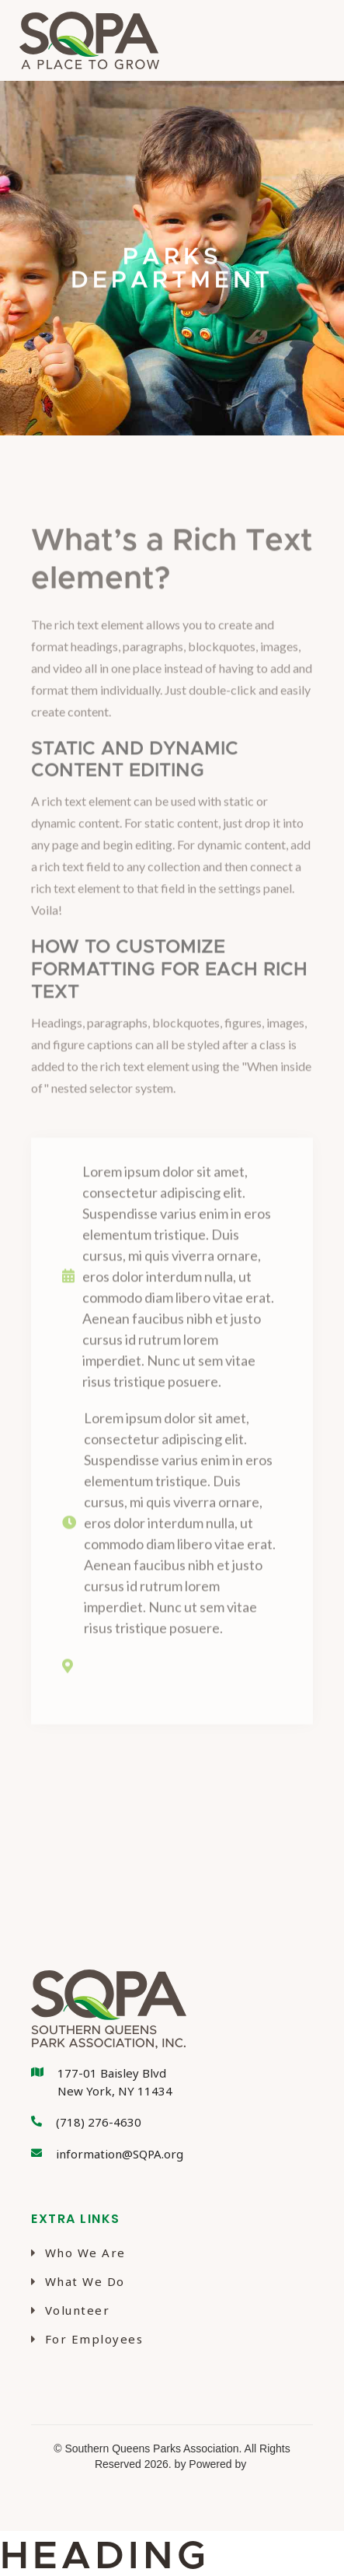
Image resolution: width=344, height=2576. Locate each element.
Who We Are (78, 2252)
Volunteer (70, 2310)
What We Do (78, 2281)
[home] (85, 40)
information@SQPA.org (119, 2154)
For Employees (87, 2339)
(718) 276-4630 (98, 2122)
